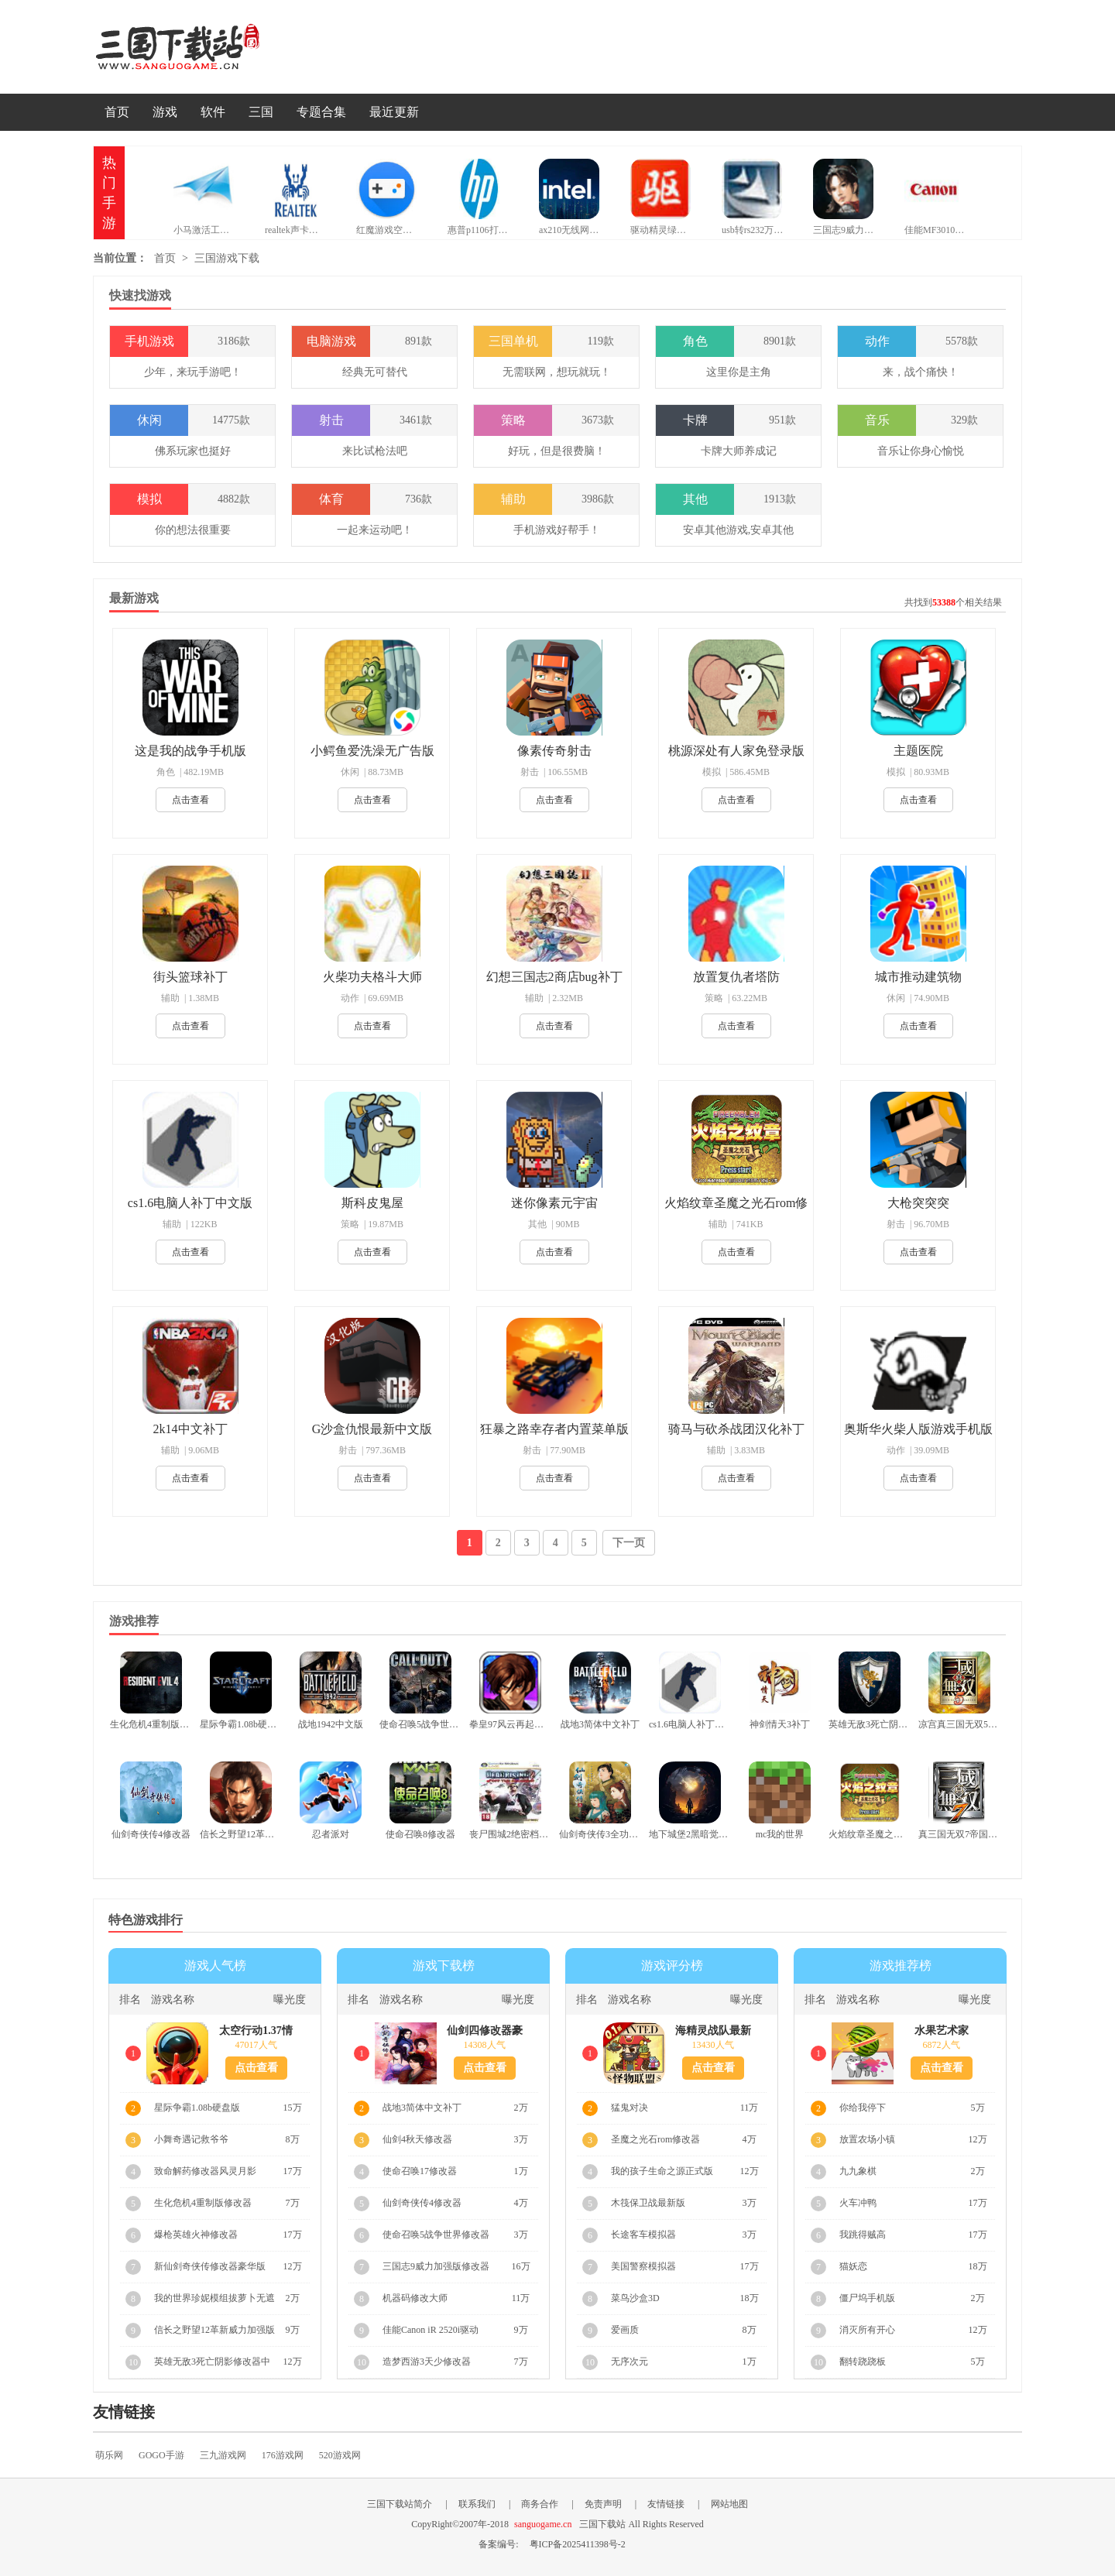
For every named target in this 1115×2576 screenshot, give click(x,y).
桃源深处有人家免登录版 (736, 750)
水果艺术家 (941, 2030)
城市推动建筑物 (918, 976)
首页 (117, 111)
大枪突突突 (918, 1202)
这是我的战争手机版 (190, 750)
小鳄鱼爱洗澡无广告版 (372, 750)
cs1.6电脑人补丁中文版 (190, 1202)
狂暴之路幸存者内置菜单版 (554, 1428)
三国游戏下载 (226, 258)
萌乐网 (109, 2455)
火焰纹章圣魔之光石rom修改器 (736, 1203)
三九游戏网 (223, 2455)
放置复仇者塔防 (736, 976)
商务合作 (539, 2504)
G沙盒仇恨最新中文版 (372, 1428)
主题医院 (918, 750)
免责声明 (603, 2504)
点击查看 (190, 799)
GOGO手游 (161, 2455)
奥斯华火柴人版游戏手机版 (918, 1428)
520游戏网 (340, 2455)
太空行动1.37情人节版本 (256, 2031)
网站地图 (729, 2504)
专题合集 (321, 111)
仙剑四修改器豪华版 (485, 2031)
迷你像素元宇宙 (554, 1202)
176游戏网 (283, 2455)
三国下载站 (201, 46)
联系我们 (477, 2504)
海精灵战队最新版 (713, 2031)
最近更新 (394, 111)
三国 (261, 111)
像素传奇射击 (554, 750)
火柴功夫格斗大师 (372, 976)
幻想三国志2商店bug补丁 (554, 976)
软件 (213, 111)
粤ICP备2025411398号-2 (578, 2544)
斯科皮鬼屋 (372, 1202)
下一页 (628, 1543)
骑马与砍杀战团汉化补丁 (736, 1428)
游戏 (165, 111)
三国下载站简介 (399, 2504)
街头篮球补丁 (190, 976)
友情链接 (665, 2504)
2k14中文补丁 (190, 1428)
